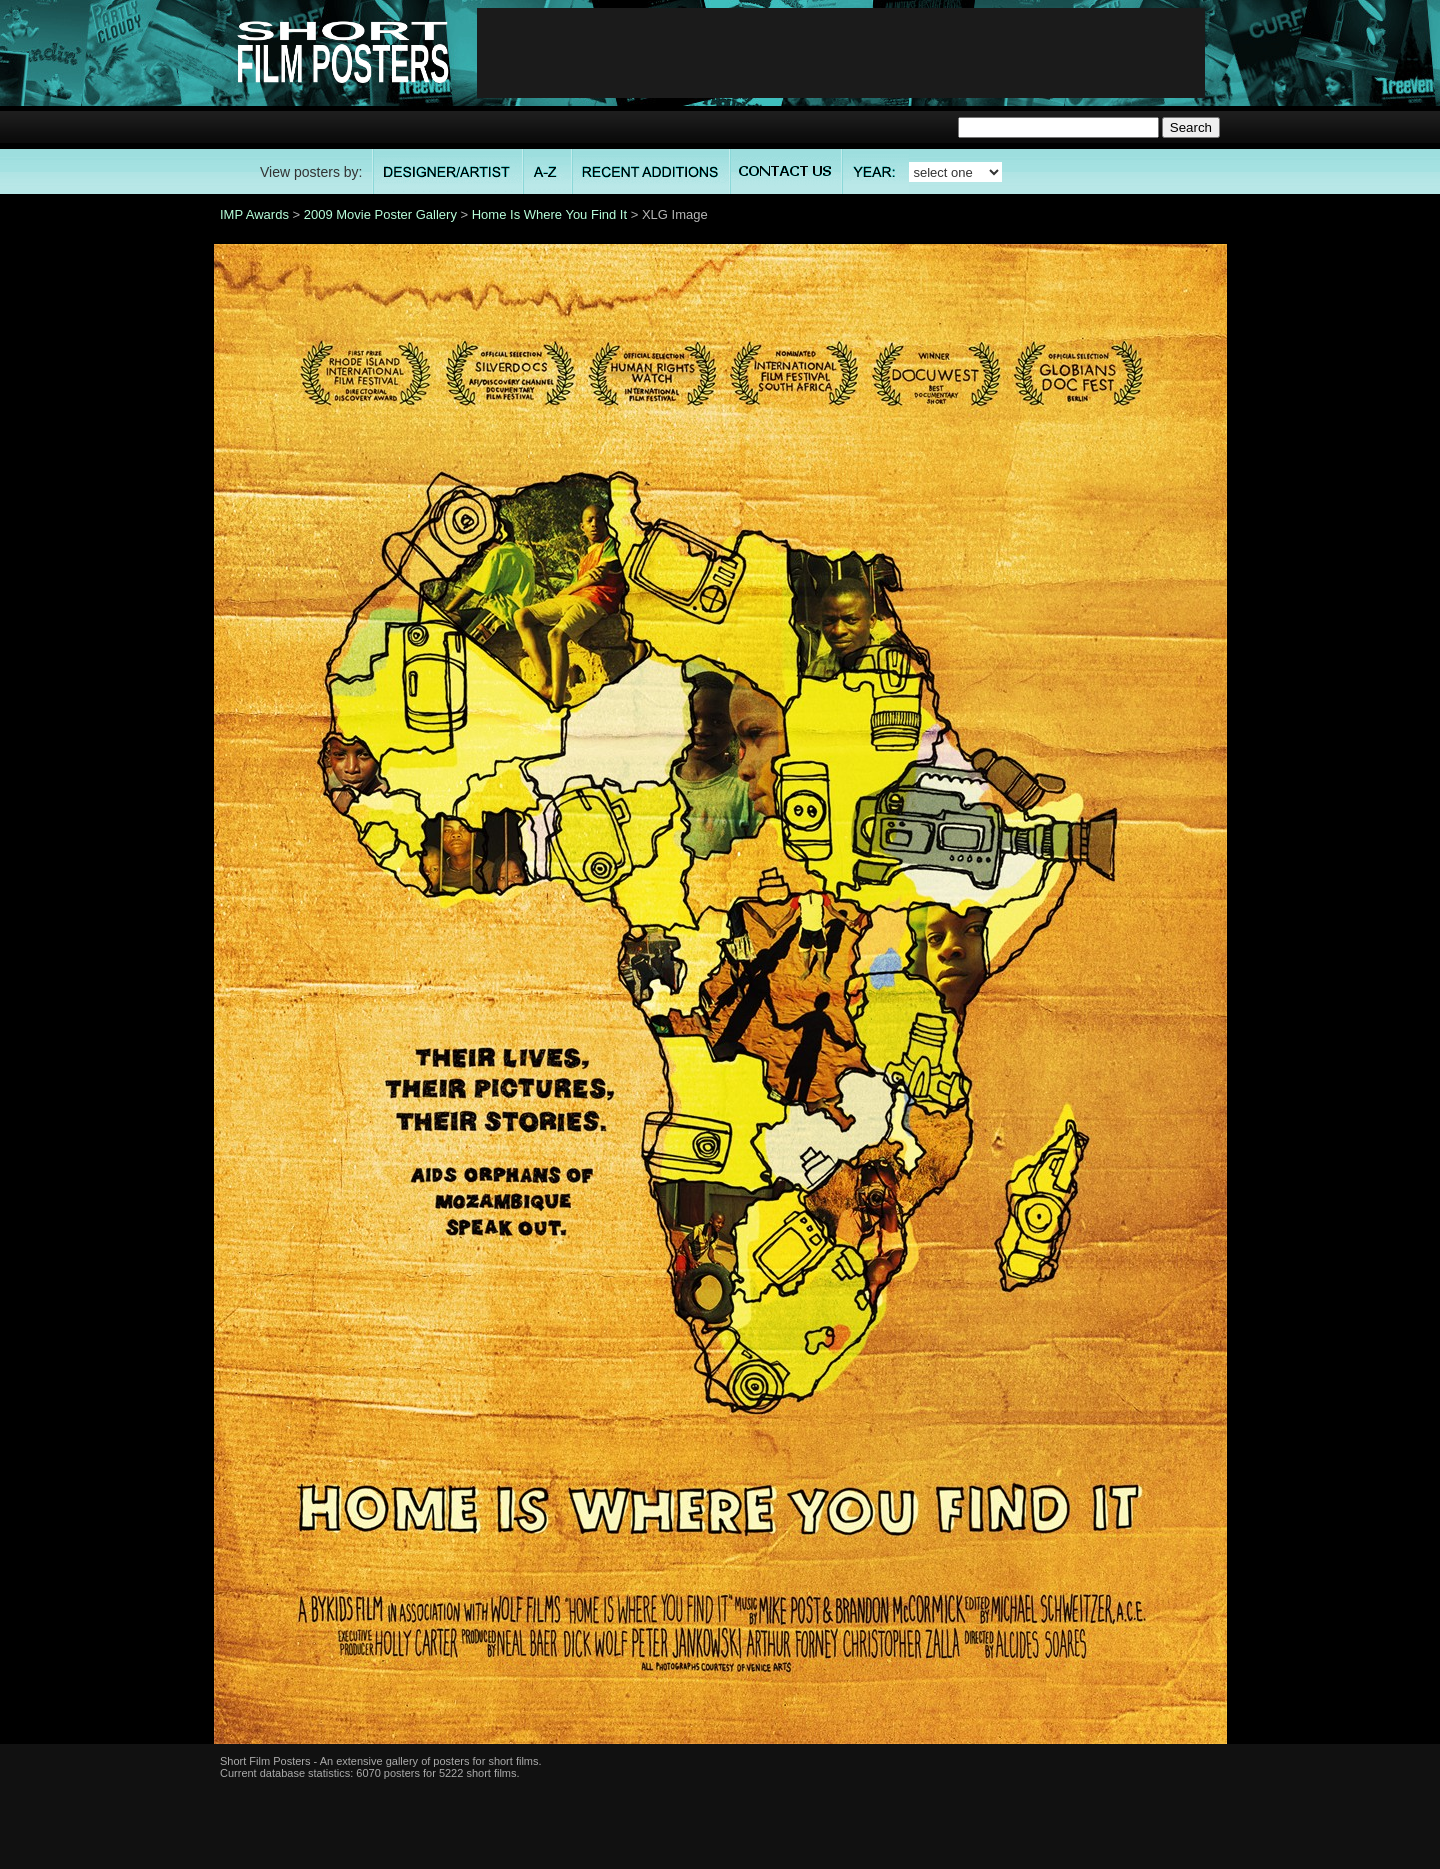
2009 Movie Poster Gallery (380, 214)
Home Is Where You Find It (549, 214)
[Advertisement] (841, 53)
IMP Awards (254, 214)
